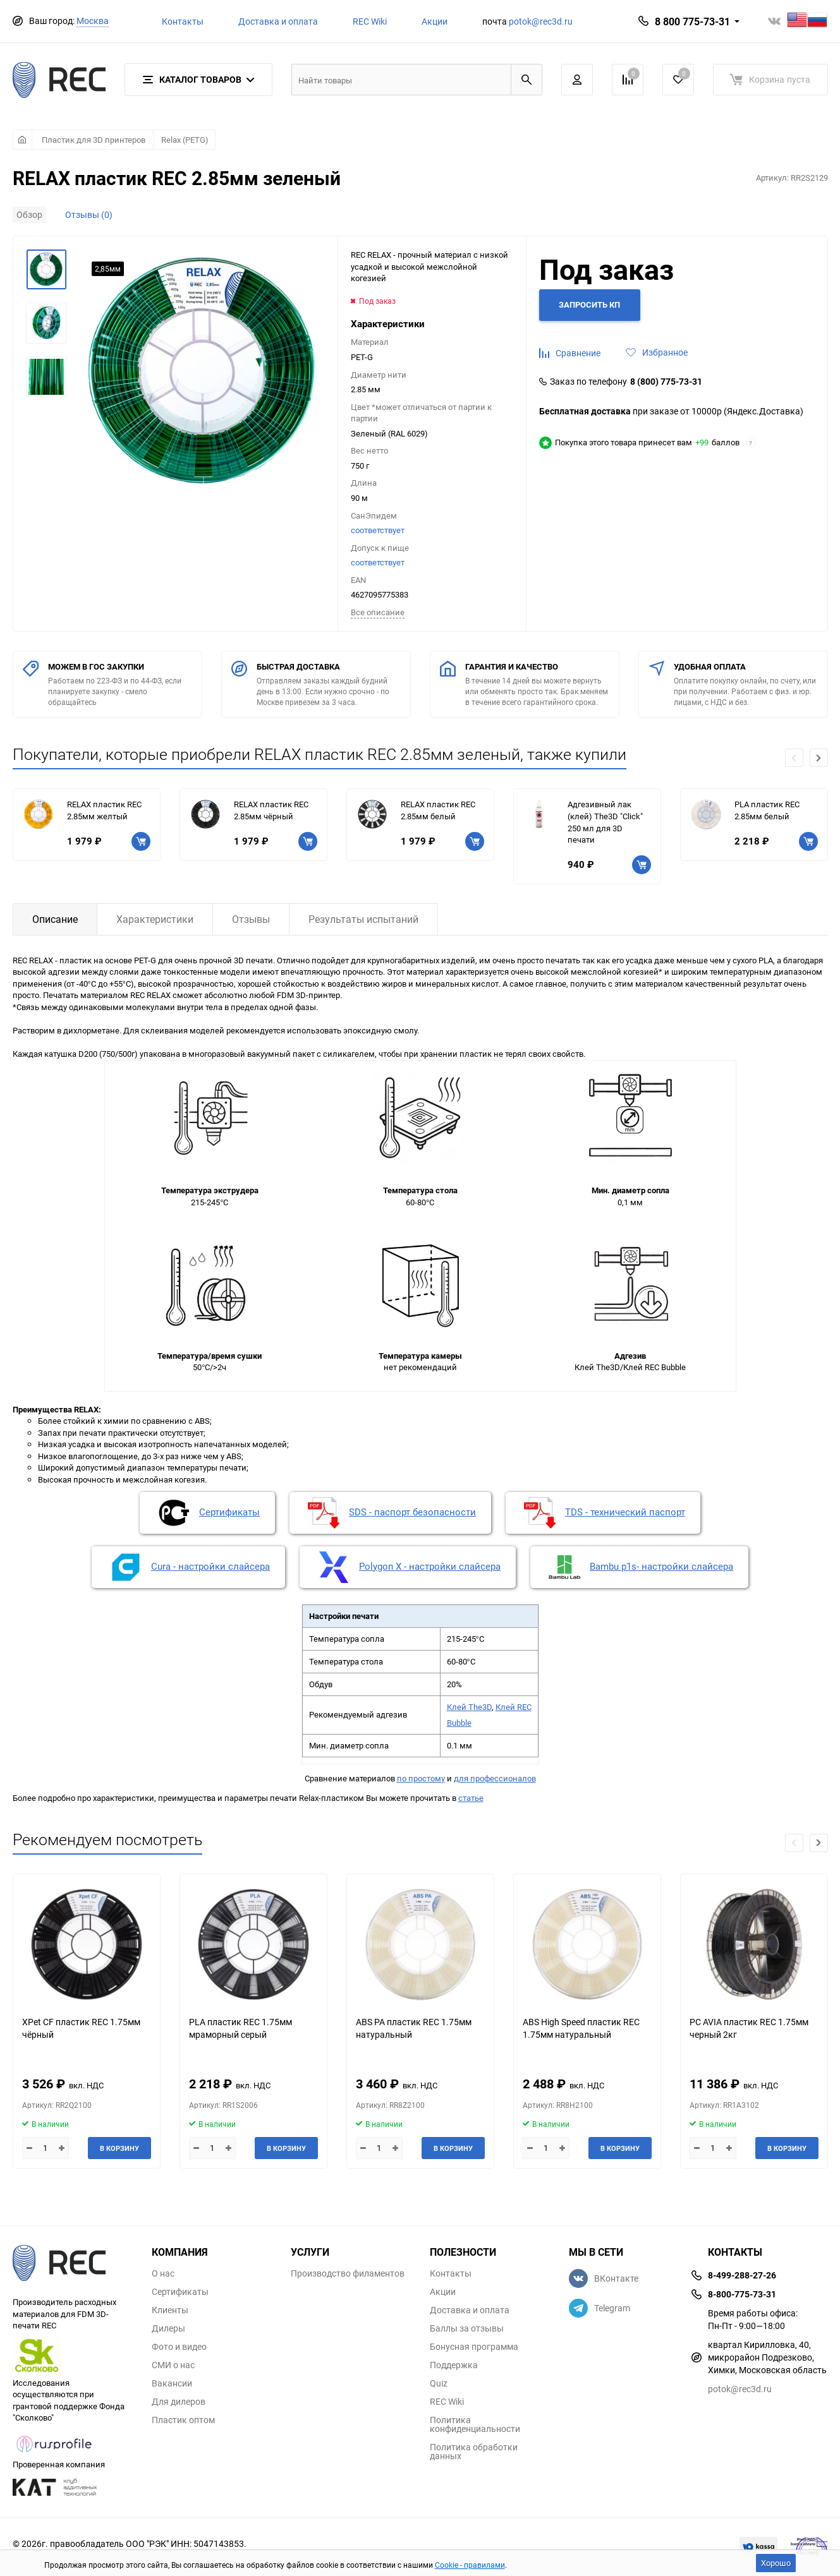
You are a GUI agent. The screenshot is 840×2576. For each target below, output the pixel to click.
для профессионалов (495, 1778)
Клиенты (170, 2310)
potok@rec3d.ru (541, 21)
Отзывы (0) (89, 214)
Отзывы (251, 919)
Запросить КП (589, 304)
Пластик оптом (183, 2420)
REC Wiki (370, 21)
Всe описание (378, 612)
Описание (55, 919)
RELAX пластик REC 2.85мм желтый (104, 810)
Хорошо (776, 2562)
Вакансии (172, 2383)
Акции (434, 21)
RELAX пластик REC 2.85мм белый (438, 810)
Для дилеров (178, 2401)
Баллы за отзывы (467, 2328)
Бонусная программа (474, 2346)
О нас (163, 2273)
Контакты (183, 21)
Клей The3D (469, 1706)
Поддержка (454, 2365)
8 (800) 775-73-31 (666, 381)
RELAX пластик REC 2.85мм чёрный (271, 810)
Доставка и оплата (278, 21)
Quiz (438, 2383)
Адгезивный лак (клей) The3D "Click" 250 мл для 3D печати (605, 821)
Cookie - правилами (470, 2565)
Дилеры (168, 2328)
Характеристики (154, 919)
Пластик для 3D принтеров (93, 139)
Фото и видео (179, 2346)
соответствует (378, 530)
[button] (819, 758)
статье (471, 1797)
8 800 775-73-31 (692, 21)
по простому (421, 1778)
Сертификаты (180, 2291)
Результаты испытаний (363, 919)
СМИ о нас (173, 2365)
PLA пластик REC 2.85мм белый (767, 810)
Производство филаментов (348, 2273)
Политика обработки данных (474, 2451)
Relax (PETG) (185, 139)
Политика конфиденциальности (475, 2424)
